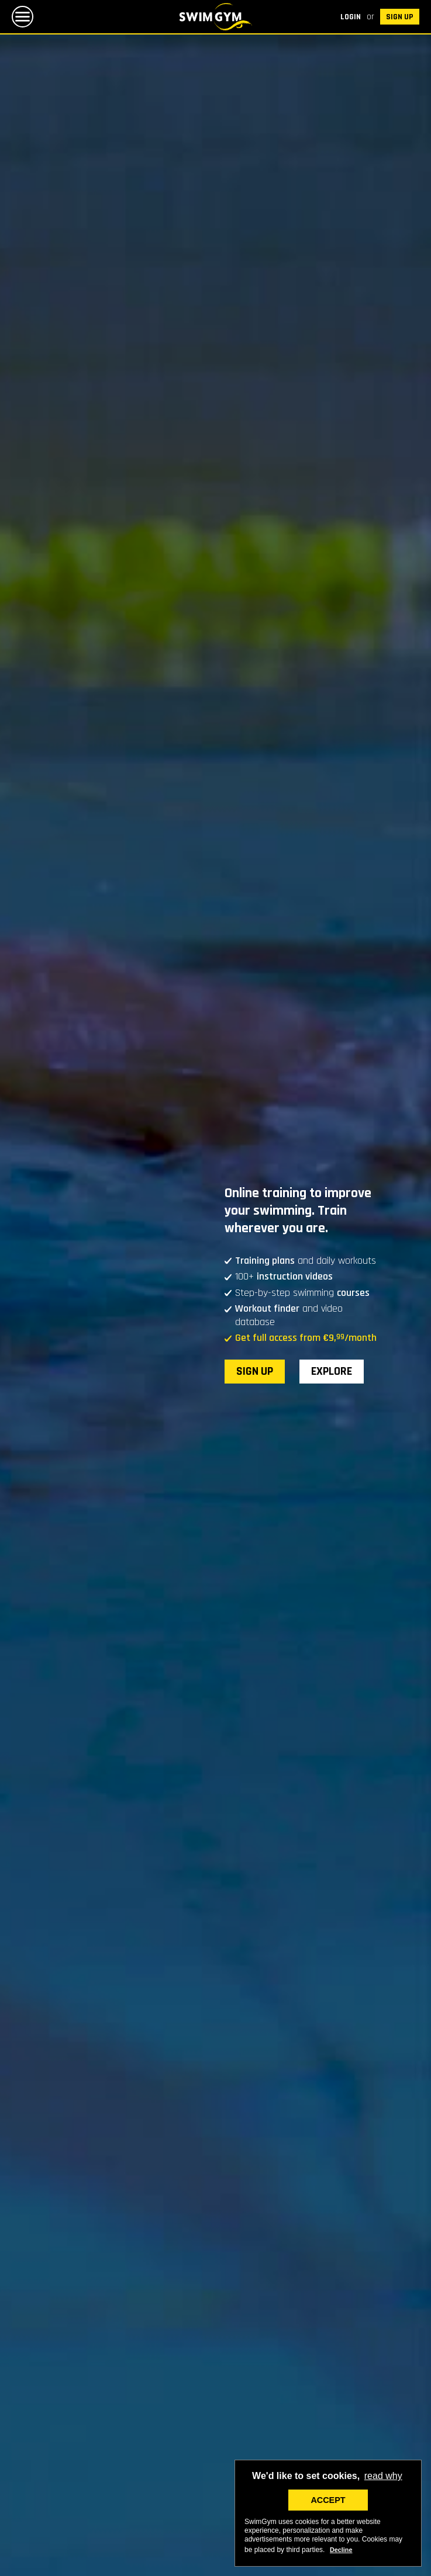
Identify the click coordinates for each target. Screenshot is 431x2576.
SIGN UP (399, 17)
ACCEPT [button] (328, 2500)
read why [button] (383, 2476)
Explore (331, 1371)
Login (350, 17)
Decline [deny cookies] (341, 2549)
